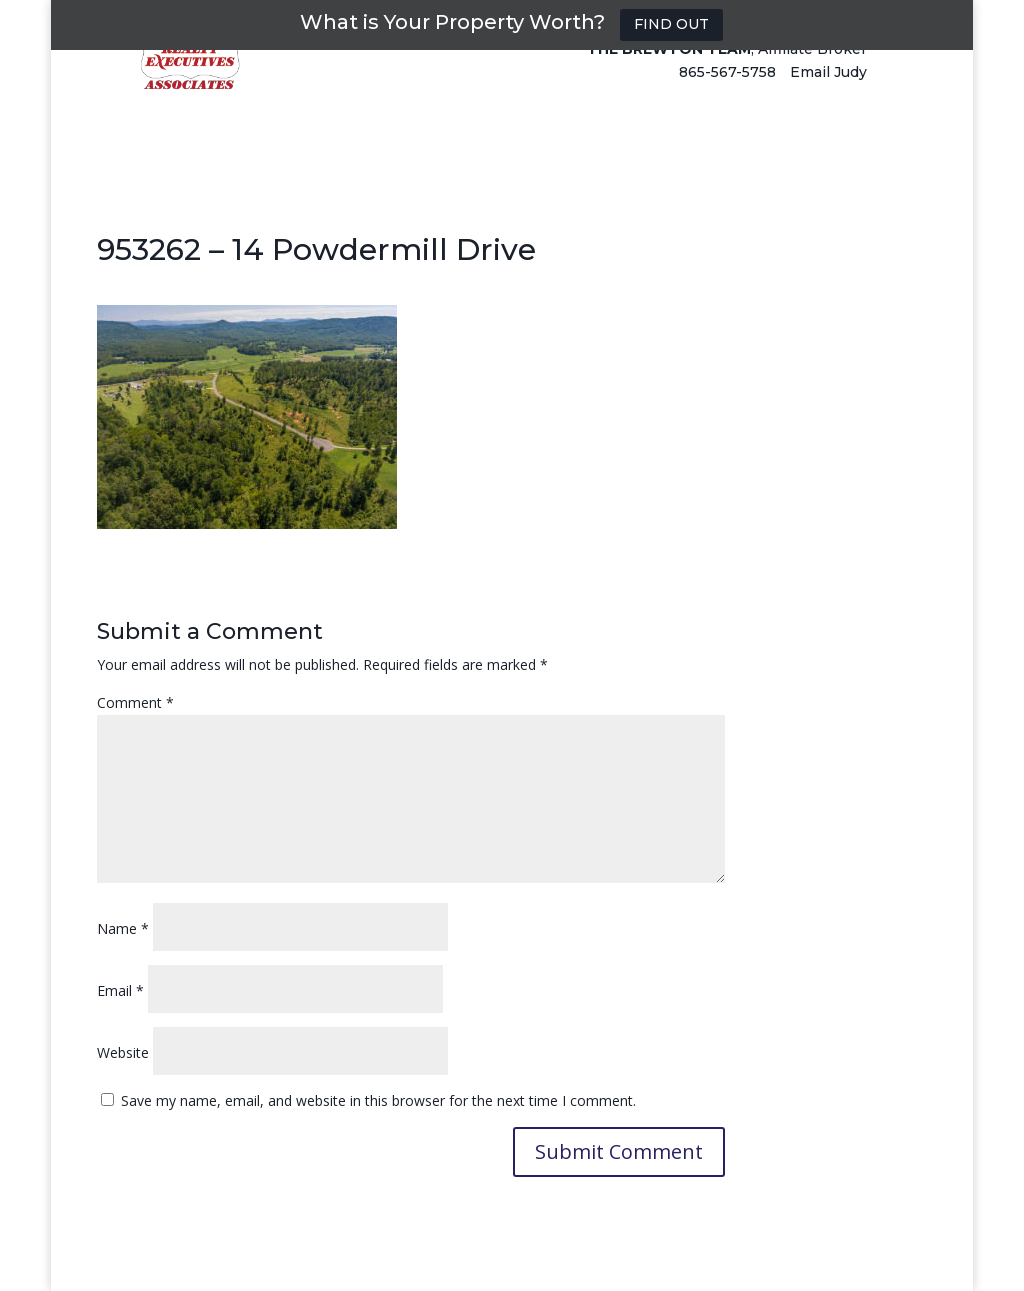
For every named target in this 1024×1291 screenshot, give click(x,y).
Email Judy (828, 92)
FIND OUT (671, 24)
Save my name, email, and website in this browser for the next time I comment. (378, 1100)
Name (123, 928)
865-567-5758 (727, 92)
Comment (135, 702)
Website (123, 1052)
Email (120, 990)
